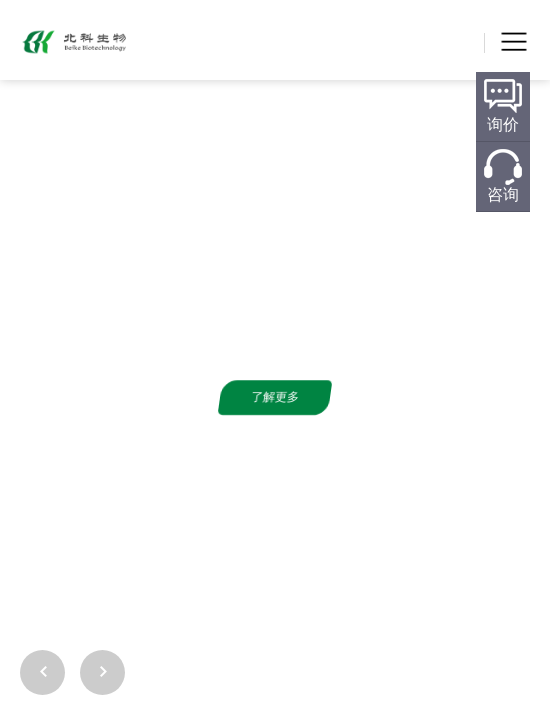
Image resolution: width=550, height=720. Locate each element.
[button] (523, 630)
